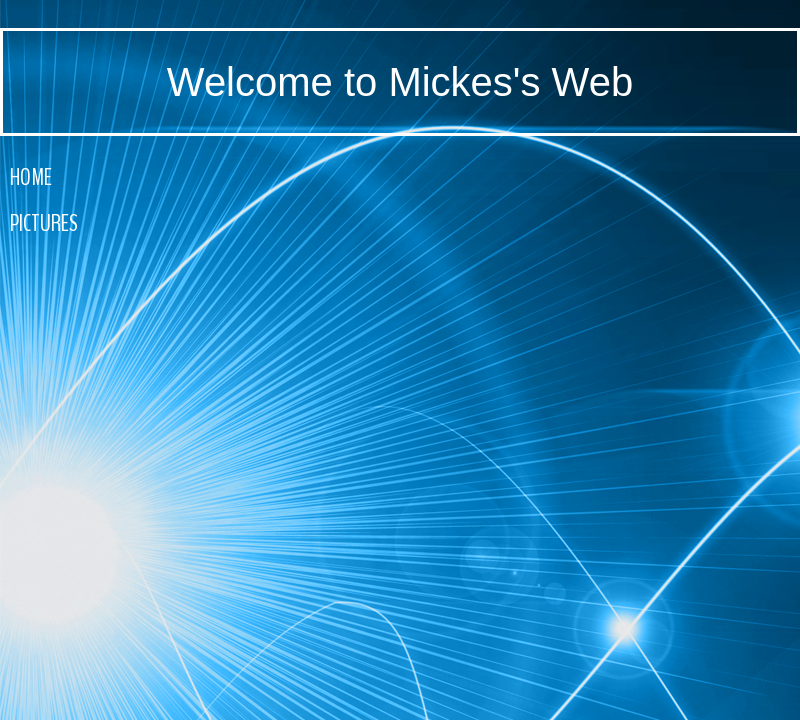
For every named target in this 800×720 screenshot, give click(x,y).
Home (31, 177)
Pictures (44, 223)
